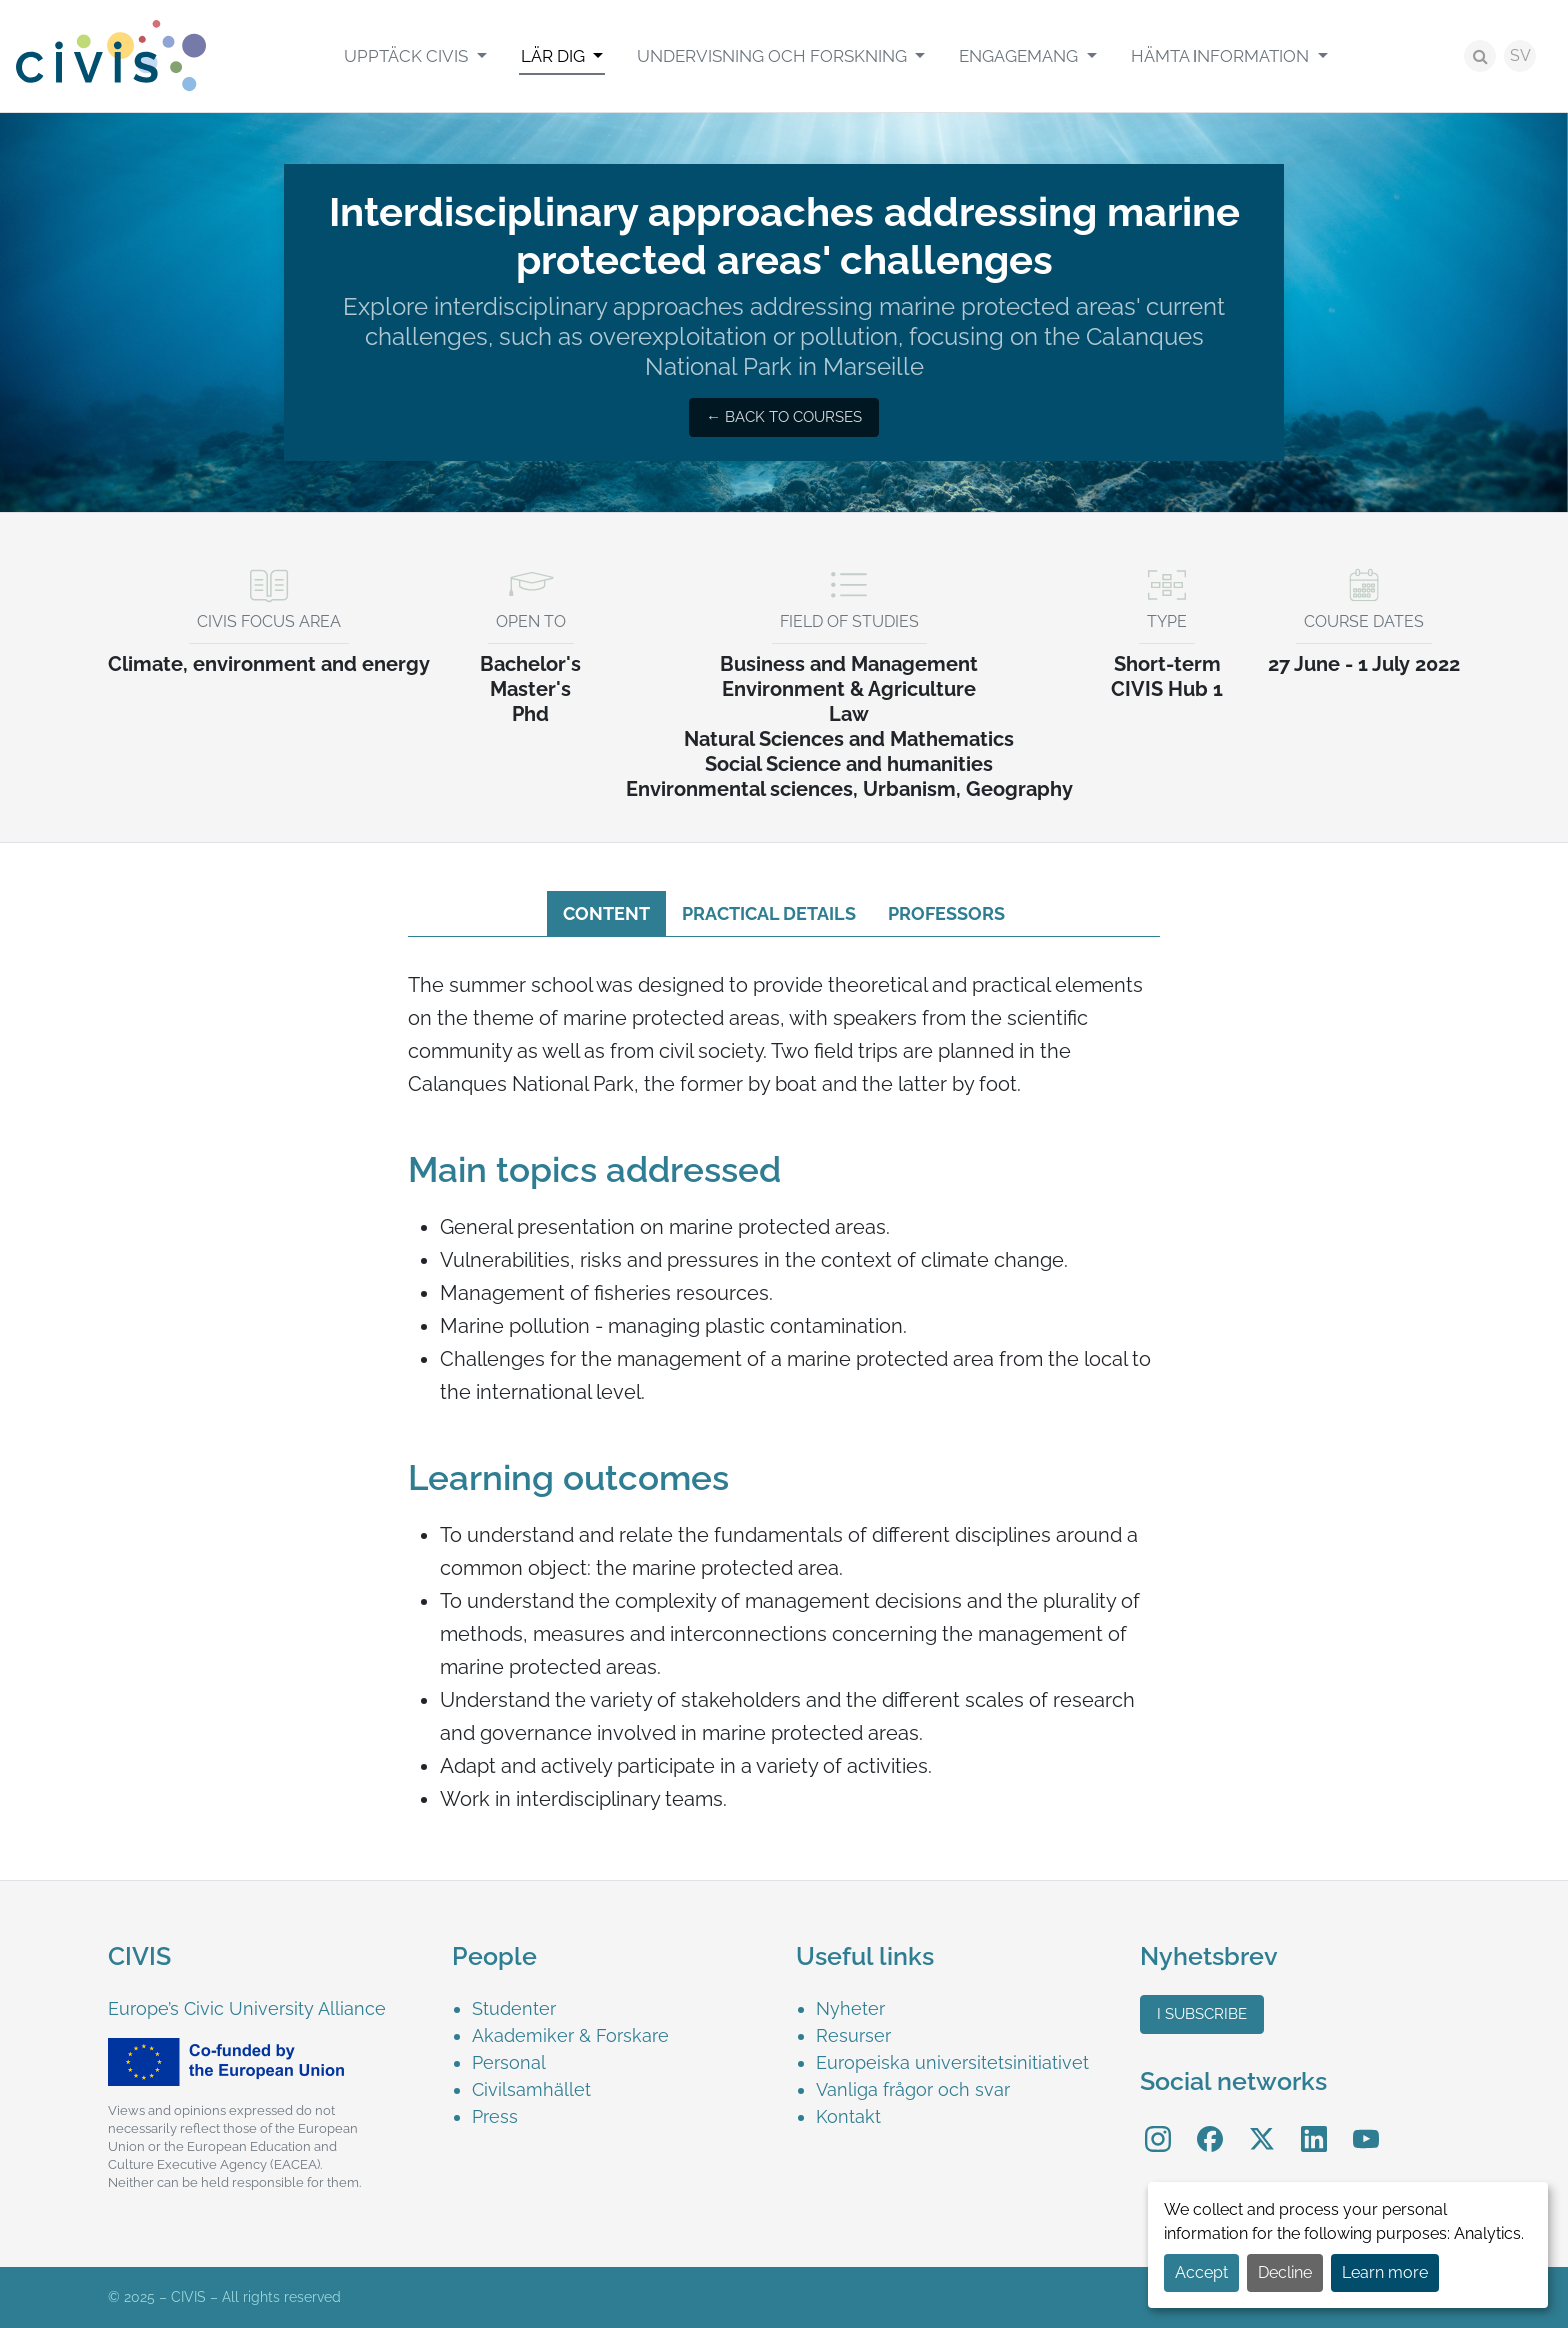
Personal (509, 2062)
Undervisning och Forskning (774, 56)
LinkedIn (1314, 2125)
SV (1520, 55)
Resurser (853, 2035)
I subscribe (1202, 2014)
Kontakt (848, 2116)
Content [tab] (606, 913)
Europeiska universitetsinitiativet (952, 2062)
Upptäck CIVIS (408, 56)
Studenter (514, 2008)
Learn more (1385, 2272)
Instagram (1158, 2125)
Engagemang (1020, 56)
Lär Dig (555, 56)
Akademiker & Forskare (570, 2035)
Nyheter (850, 2008)
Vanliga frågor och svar (913, 2089)
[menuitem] (415, 56)
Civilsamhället (531, 2089)
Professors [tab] (946, 913)
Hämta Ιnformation (1222, 56)
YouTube (1366, 2125)
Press (495, 2116)
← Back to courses (784, 417)
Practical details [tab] (769, 913)
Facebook (1210, 2125)
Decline (1285, 2272)
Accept (1201, 2272)
